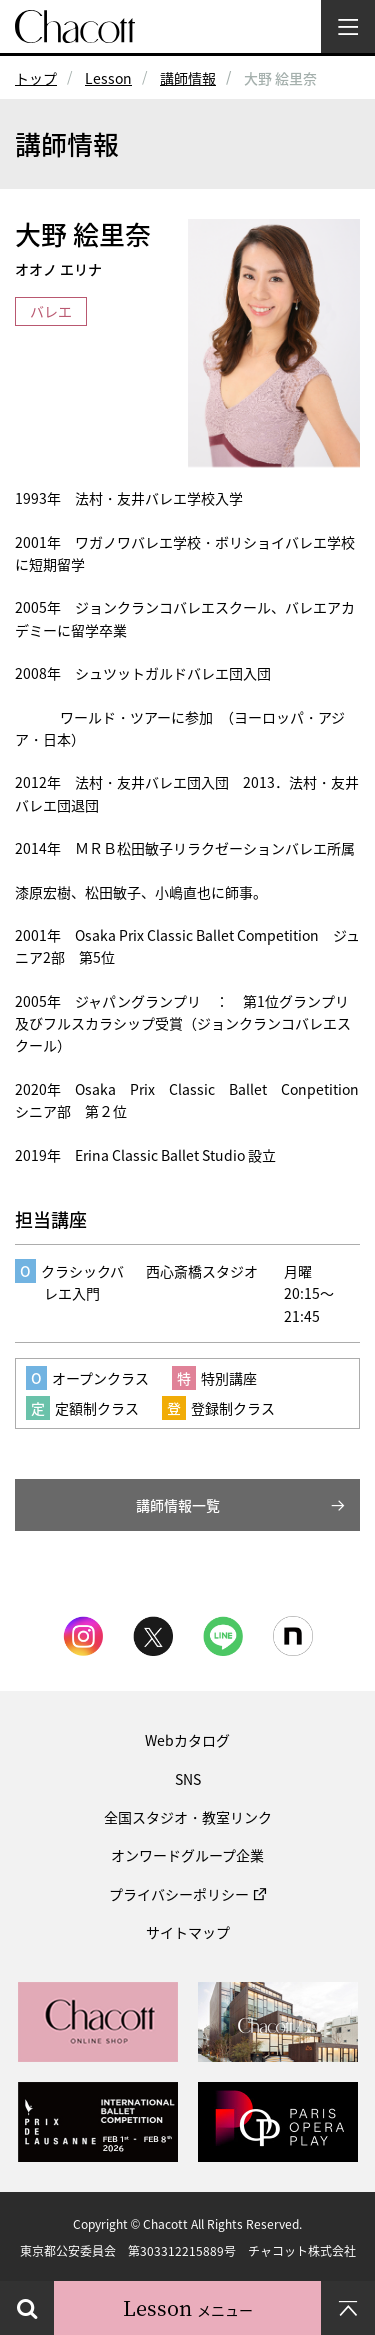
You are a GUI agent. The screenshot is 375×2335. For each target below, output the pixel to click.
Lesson (108, 78)
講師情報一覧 (178, 1505)
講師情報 (188, 78)
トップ (36, 78)
